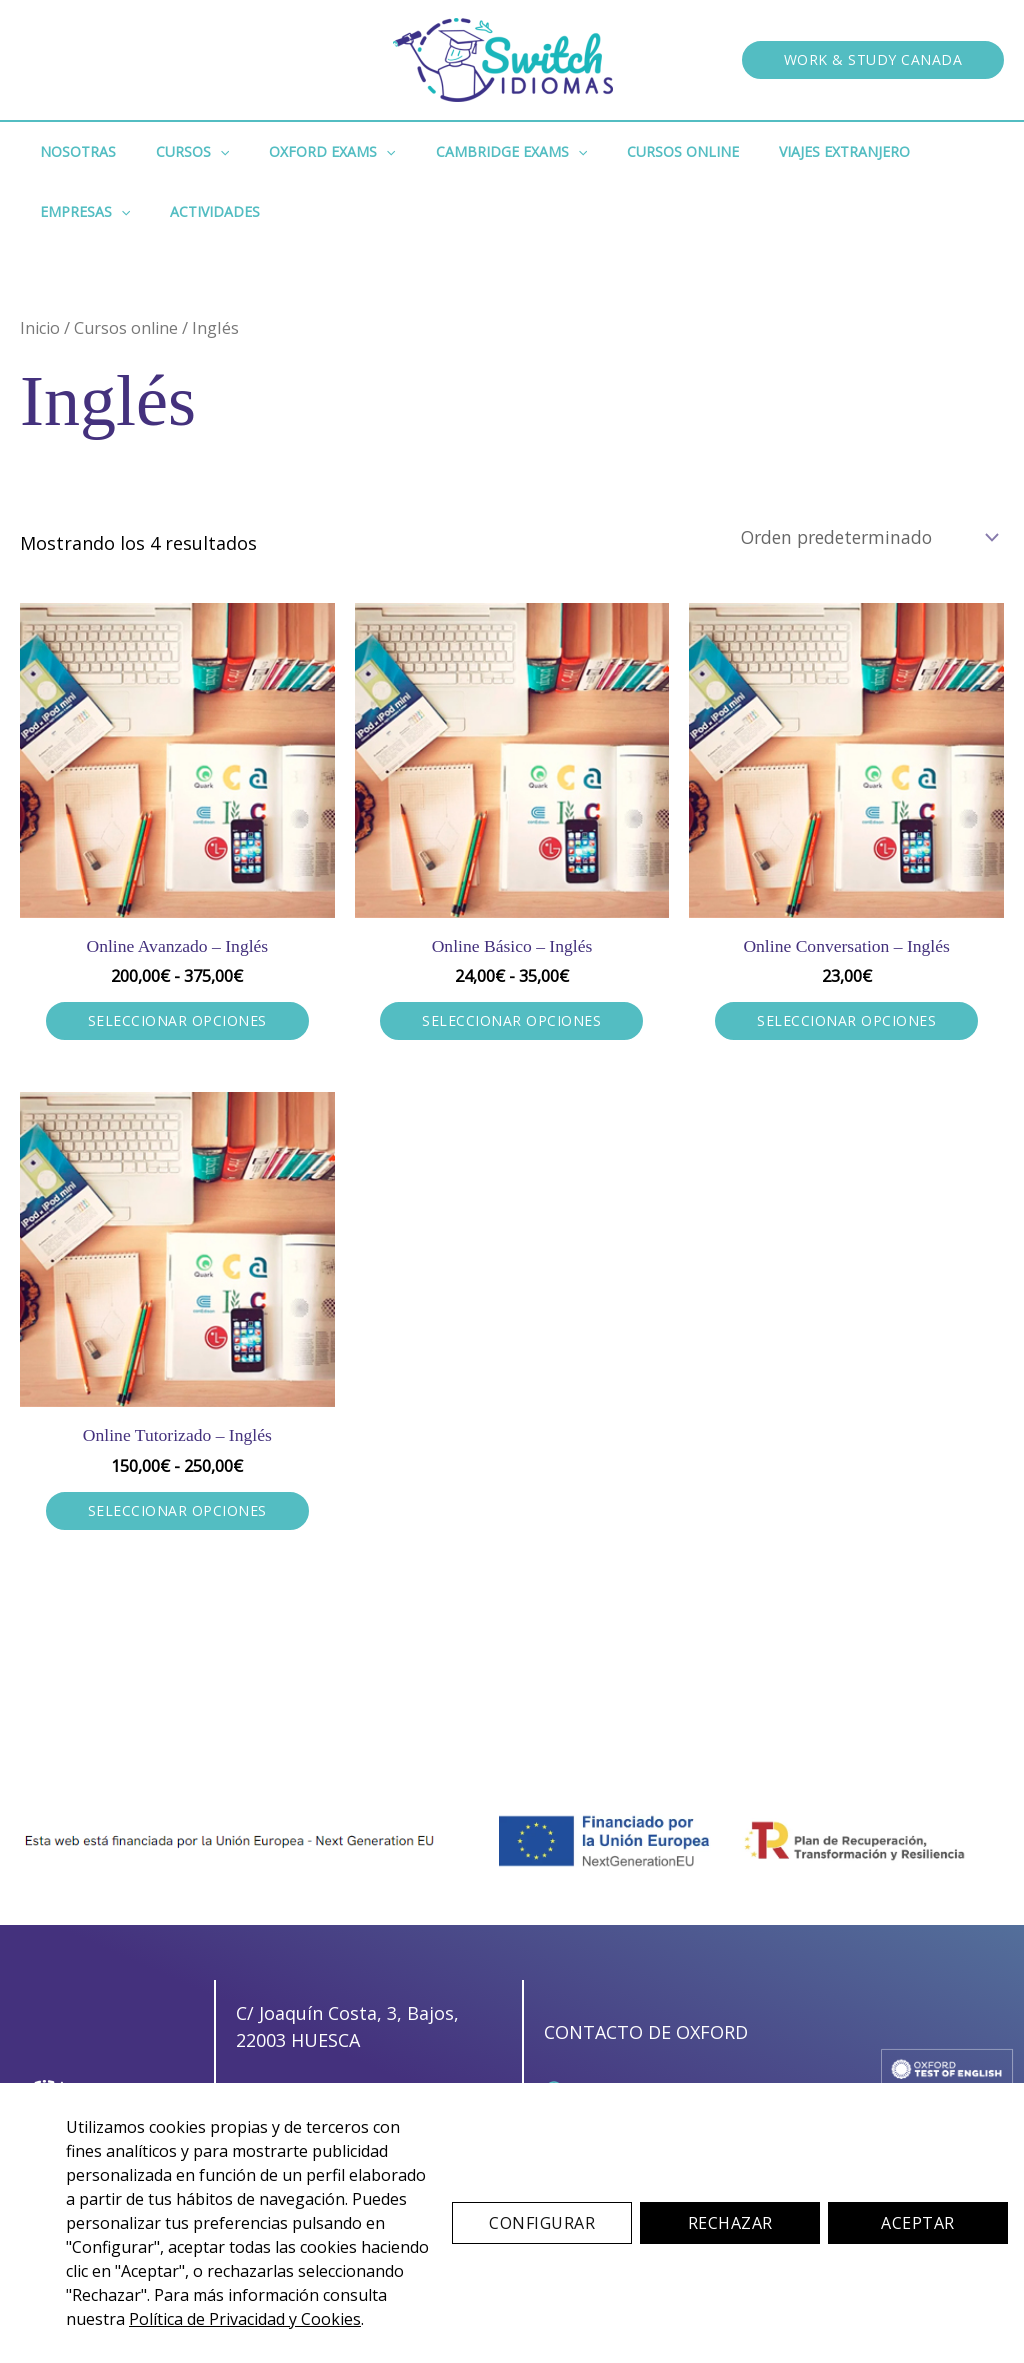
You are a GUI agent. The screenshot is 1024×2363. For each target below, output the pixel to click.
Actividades (79, 211)
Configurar (542, 2223)
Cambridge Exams (469, 152)
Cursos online (130, 327)
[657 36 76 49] (306, 2069)
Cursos (174, 152)
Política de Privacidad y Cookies (245, 2319)
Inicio (41, 327)
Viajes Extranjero (778, 151)
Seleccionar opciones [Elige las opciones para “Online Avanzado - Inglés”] (177, 1022)
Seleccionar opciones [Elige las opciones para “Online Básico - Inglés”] (511, 1022)
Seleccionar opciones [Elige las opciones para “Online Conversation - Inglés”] (846, 1022)
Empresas (917, 152)
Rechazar (730, 2223)
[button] (873, 60)
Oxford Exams (302, 152)
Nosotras (72, 151)
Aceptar (918, 2223)
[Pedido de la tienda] (860, 537)
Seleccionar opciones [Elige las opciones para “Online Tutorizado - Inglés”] (177, 1512)
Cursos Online (629, 151)
